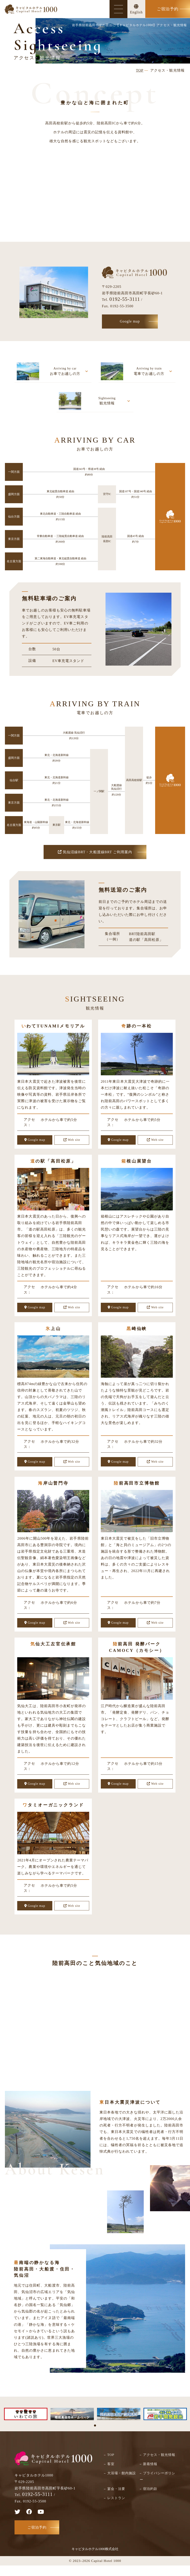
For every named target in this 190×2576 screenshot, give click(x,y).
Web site (74, 1141)
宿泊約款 (150, 2499)
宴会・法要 (116, 2499)
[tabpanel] (25, 2424)
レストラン (116, 2508)
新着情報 (150, 2474)
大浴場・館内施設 (121, 2483)
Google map (37, 1141)
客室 (110, 2474)
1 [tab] (95, 2436)
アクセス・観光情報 (159, 2465)
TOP (110, 2465)
